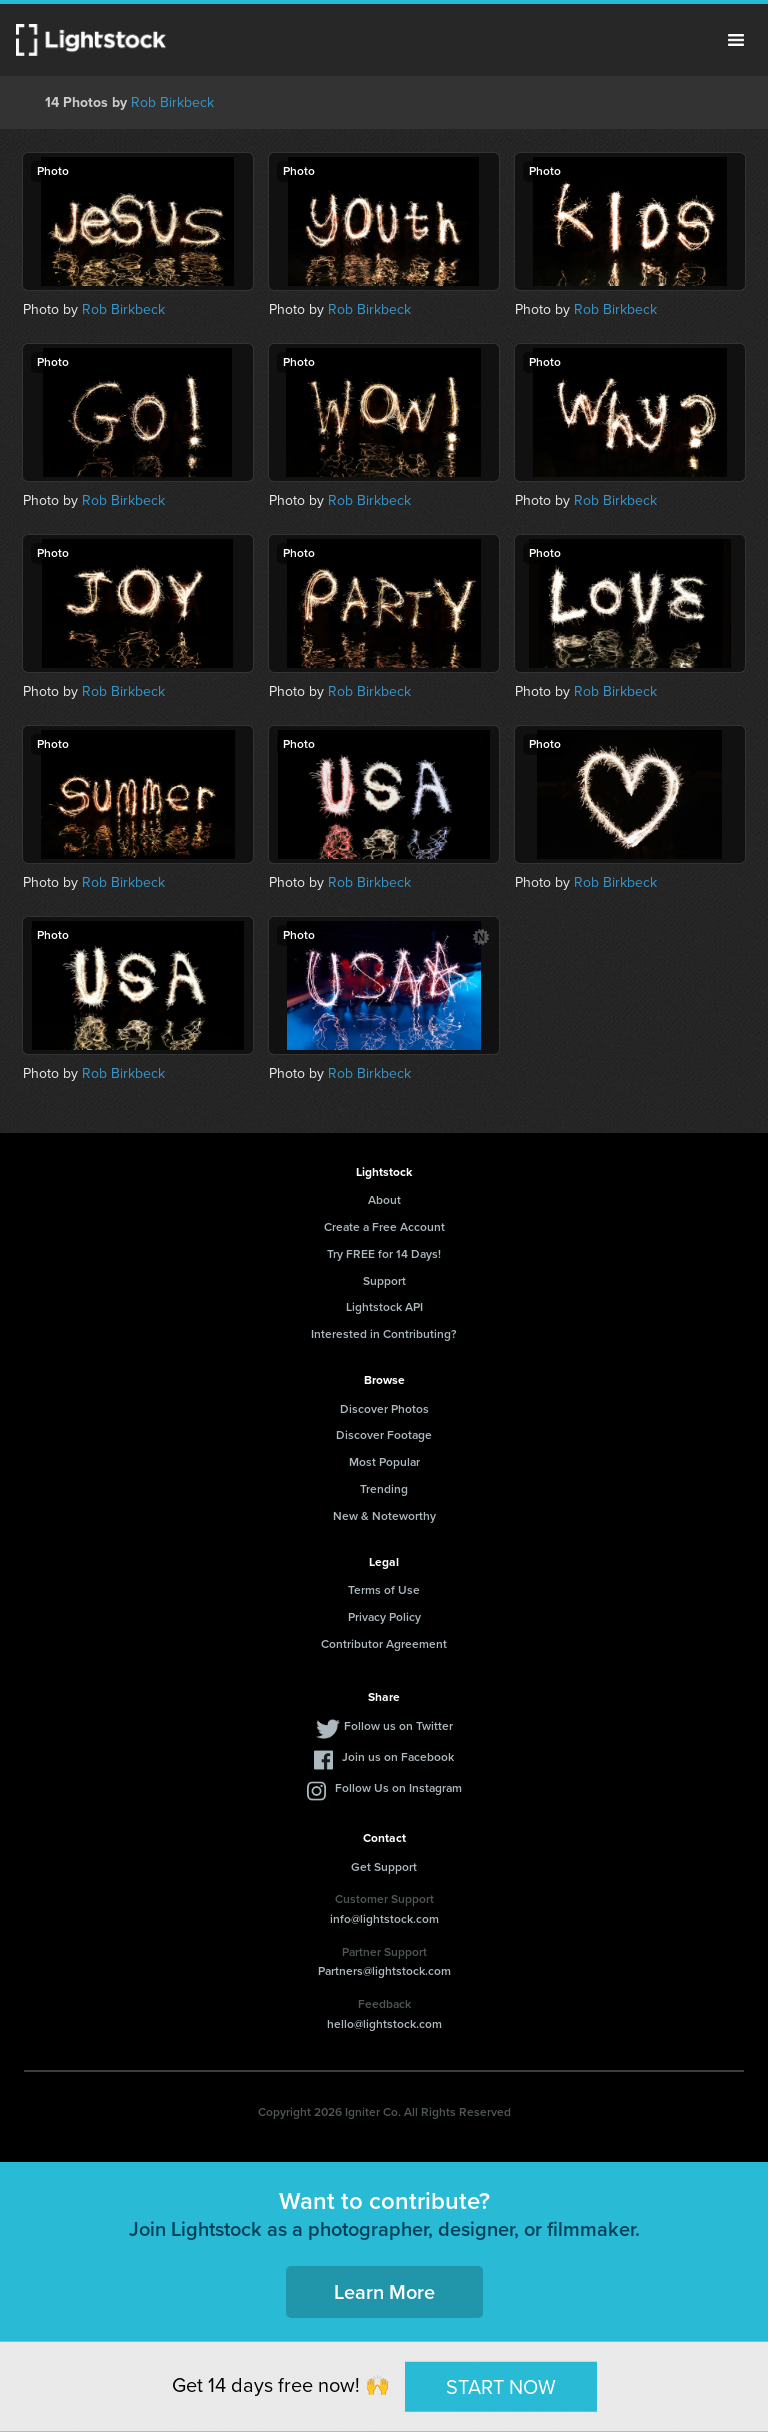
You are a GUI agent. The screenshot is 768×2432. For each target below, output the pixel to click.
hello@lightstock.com (384, 2024)
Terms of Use (384, 1590)
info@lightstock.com (384, 1919)
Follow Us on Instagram (398, 1788)
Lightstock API (384, 1307)
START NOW (501, 2386)
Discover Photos (384, 1409)
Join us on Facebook (398, 1757)
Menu (736, 40)
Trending (384, 1489)
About (384, 1200)
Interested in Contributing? (384, 1334)
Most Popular (384, 1462)
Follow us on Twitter (398, 1726)
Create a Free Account (384, 1227)
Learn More (384, 2292)
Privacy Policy (384, 1617)
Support (384, 1281)
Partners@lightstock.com (384, 1971)
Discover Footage (384, 1435)
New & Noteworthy (384, 1516)
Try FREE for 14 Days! (384, 1254)
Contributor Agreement (384, 1644)
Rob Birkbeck (172, 102)
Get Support (384, 1867)
